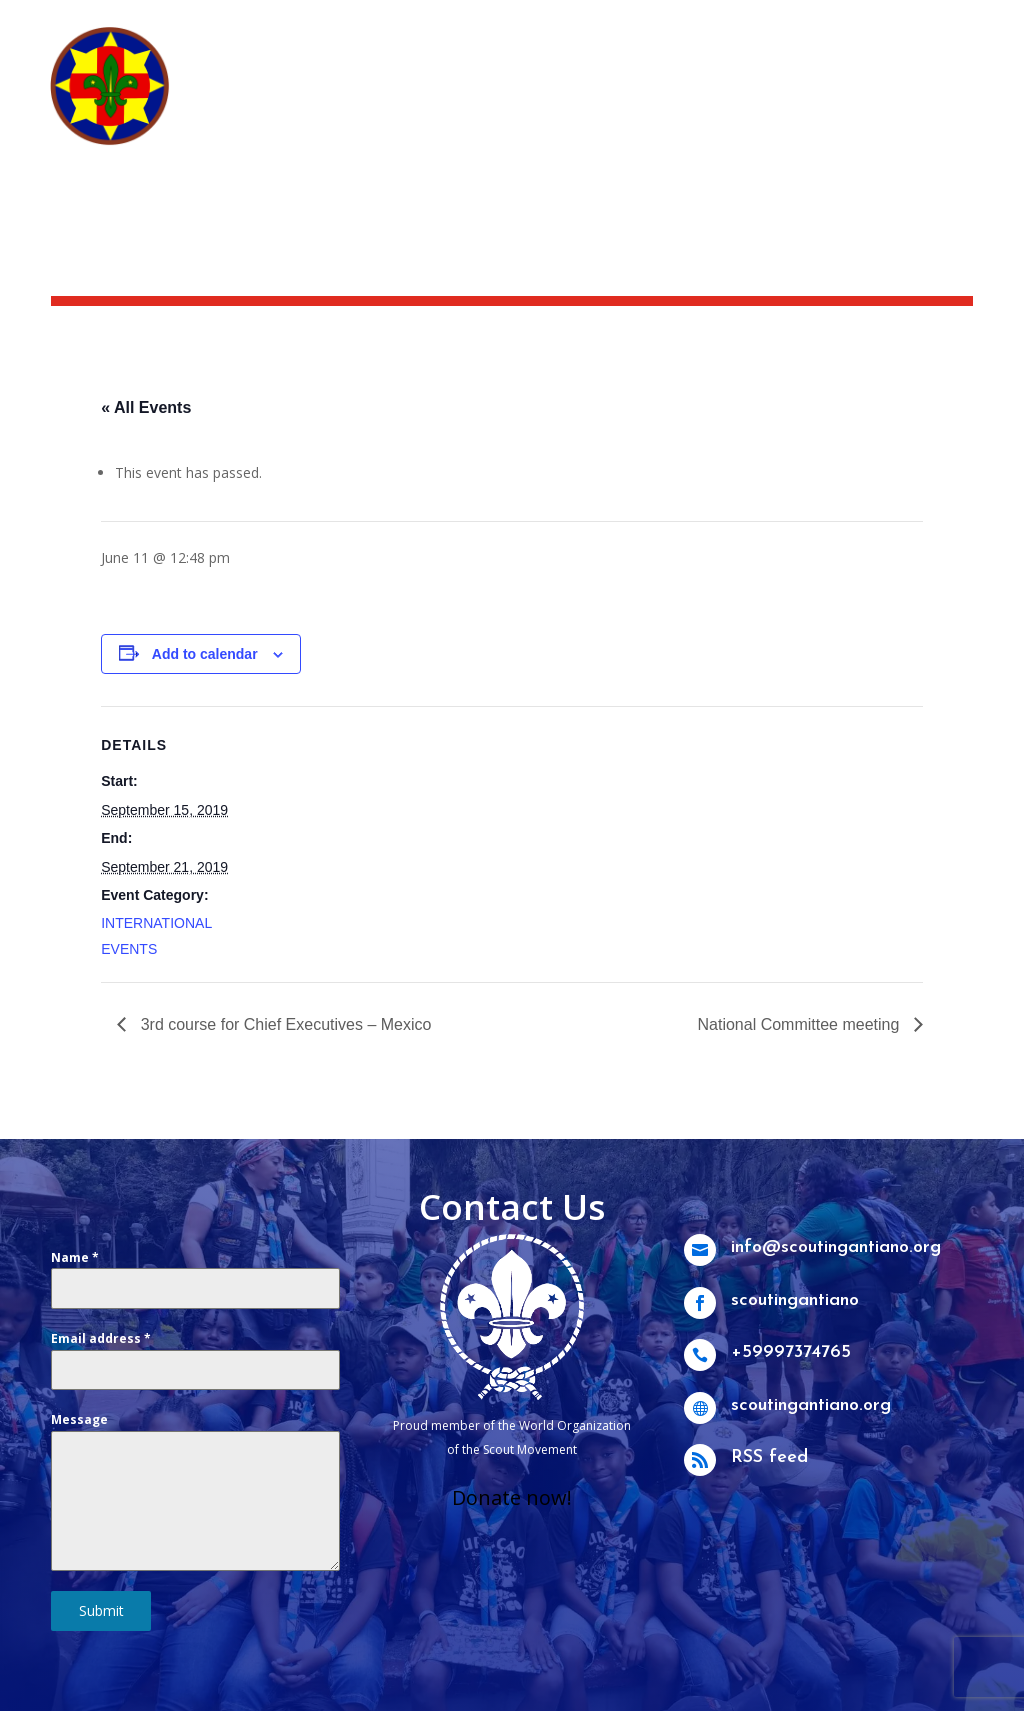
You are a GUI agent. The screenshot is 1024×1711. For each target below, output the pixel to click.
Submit (101, 1610)
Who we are (522, 102)
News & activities (631, 26)
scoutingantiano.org (812, 1405)
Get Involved (778, 102)
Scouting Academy (901, 26)
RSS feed (775, 1458)
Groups (899, 102)
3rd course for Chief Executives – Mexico (283, 1024)
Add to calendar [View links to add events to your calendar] (205, 654)
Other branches (692, 132)
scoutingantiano (798, 1300)
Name (75, 1257)
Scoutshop (764, 26)
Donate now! (512, 1497)
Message (79, 1419)
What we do (657, 102)
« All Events (146, 407)
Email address (101, 1338)
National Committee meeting (800, 1024)
